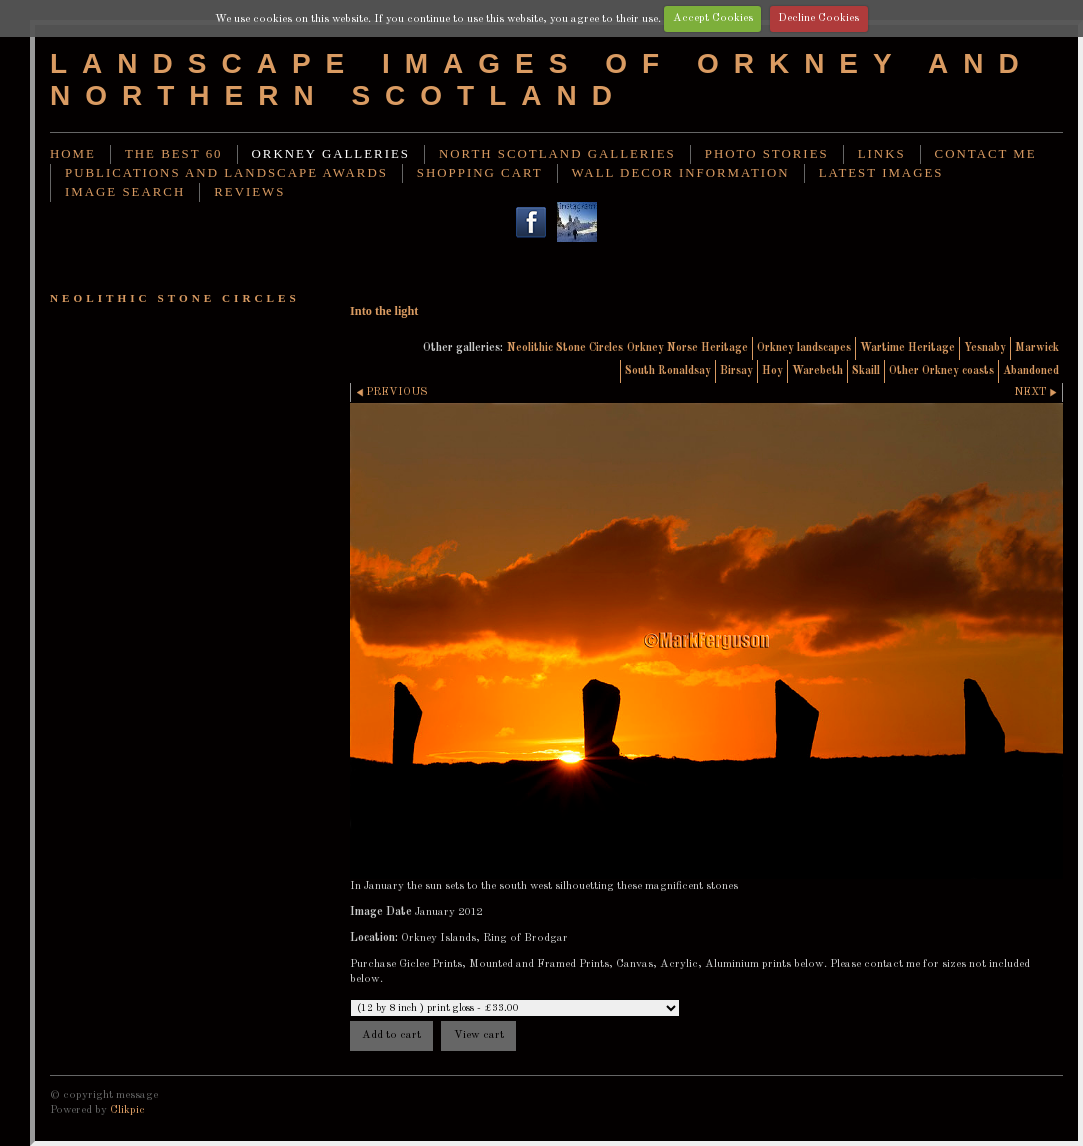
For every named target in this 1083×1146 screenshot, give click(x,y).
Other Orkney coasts (941, 371)
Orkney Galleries (331, 154)
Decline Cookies (818, 18)
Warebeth (817, 371)
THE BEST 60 (174, 154)
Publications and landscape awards (226, 173)
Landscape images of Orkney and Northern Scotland (542, 79)
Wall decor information (681, 173)
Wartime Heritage (907, 348)
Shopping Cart (480, 173)
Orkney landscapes (804, 348)
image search (125, 192)
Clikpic (127, 1110)
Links (882, 154)
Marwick (1037, 348)
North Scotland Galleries (557, 154)
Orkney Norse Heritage (687, 348)
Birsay (736, 371)
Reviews (249, 192)
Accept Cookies (713, 18)
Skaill (866, 371)
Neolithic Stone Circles (565, 348)
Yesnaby (985, 348)
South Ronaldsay (668, 371)
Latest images (881, 173)
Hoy (772, 371)
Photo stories (767, 154)
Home (73, 154)
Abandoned (1031, 371)
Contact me (986, 154)
